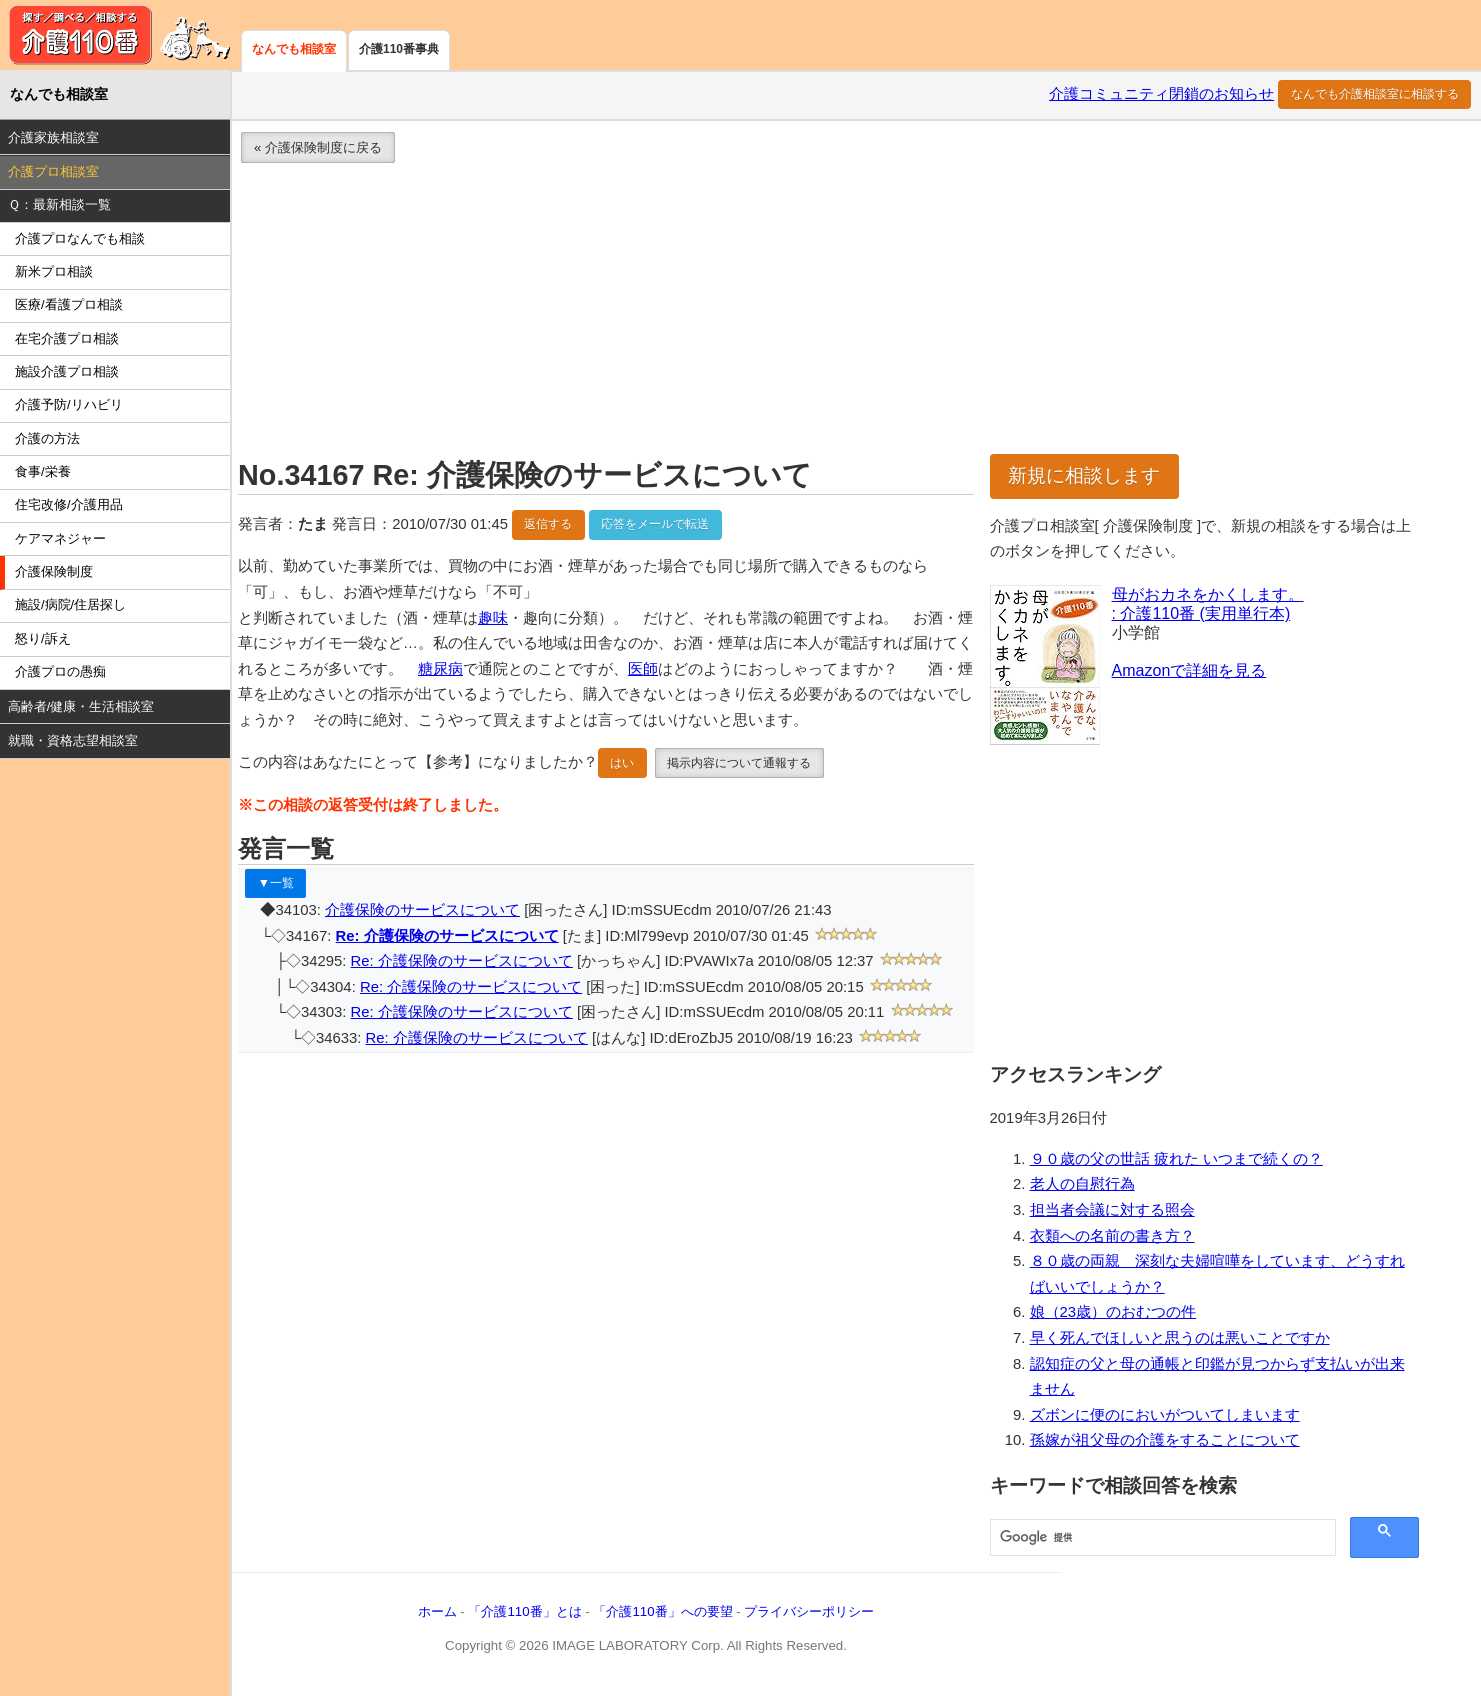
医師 (643, 669)
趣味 (493, 618)
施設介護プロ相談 (67, 371)
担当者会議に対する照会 (1112, 1210)
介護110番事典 (399, 49)
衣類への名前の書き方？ (1112, 1236)
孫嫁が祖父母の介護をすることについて (1165, 1440)
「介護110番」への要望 (662, 1611)
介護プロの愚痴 (60, 671)
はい (622, 763)
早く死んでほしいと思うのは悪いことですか (1180, 1338)
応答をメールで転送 (655, 524)
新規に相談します (1084, 475)
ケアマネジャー (60, 538)
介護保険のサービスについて (422, 910)
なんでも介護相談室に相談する (1375, 94)
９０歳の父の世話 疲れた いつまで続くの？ (1176, 1159)
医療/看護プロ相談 (69, 304)
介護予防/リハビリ (69, 404)
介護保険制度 (54, 571)
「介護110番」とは (524, 1611)
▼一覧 (276, 883)
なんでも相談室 (294, 49)
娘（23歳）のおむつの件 (1113, 1312)
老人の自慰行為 (1082, 1184)
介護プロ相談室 (53, 171)
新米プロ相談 (54, 271)
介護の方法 (47, 438)
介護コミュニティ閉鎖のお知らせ (1161, 94)
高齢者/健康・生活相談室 (81, 706)
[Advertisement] (830, 314)
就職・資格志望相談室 (73, 740)
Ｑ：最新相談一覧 (59, 204)
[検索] (1161, 1538)
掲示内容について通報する (739, 763)
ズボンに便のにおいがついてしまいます (1165, 1415)
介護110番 (120, 35)
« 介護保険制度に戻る (318, 147)
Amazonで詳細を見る (1189, 670)
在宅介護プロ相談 (67, 338)
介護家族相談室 (53, 137)
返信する (548, 524)
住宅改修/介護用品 (69, 504)
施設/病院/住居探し (70, 604)
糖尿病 (440, 669)
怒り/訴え (43, 638)
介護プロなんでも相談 (80, 238)
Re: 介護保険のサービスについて (447, 936)
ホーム (437, 1611)
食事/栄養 (43, 471)
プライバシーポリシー (809, 1611)
